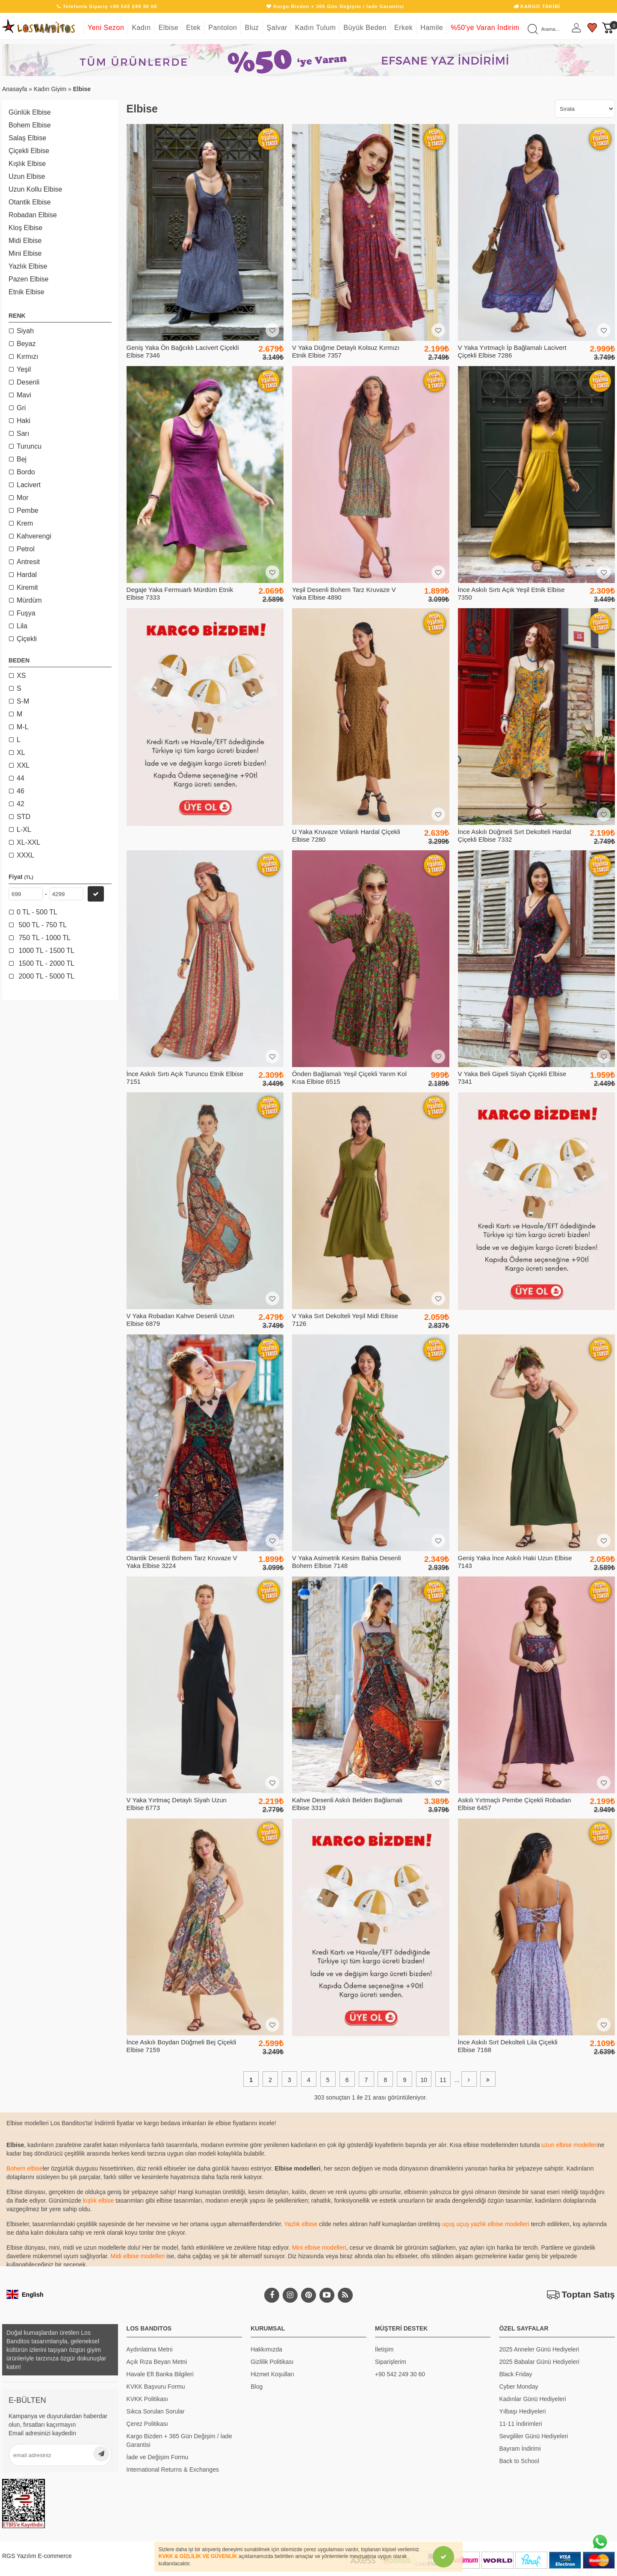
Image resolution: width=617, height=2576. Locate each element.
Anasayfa (14, 89)
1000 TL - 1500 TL (45, 950)
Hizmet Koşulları (272, 2374)
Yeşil (24, 369)
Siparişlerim (390, 2361)
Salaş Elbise (27, 138)
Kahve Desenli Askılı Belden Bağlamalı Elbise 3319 (347, 1803)
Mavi (24, 395)
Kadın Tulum (315, 27)
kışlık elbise (98, 2200)
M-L (23, 727)
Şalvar (277, 27)
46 (20, 791)
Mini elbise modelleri (319, 2247)
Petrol (26, 549)
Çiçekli (27, 638)
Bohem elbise (24, 2168)
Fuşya (26, 613)
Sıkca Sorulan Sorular (156, 2411)
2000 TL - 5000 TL (45, 976)
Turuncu (29, 446)
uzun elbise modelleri (569, 2144)
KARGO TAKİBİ (537, 6)
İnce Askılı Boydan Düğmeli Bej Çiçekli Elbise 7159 (181, 2045)
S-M (23, 701)
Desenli (28, 382)
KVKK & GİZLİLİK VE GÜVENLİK (198, 2556)
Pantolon (222, 27)
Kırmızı (27, 356)
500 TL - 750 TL (42, 925)
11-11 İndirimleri (520, 2423)
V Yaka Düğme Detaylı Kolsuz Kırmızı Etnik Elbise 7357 (345, 351)
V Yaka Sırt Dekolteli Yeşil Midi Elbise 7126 (345, 1319)
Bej (22, 459)
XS (21, 675)
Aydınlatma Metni (150, 2349)
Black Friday (515, 2374)
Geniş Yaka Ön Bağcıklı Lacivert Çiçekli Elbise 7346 (183, 351)
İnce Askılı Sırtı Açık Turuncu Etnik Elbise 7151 (185, 1077)
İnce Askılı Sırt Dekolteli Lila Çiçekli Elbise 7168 (508, 2045)
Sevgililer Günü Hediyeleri (533, 2436)
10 (423, 2079)
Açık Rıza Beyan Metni (157, 2361)
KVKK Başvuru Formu (156, 2386)
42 (20, 803)
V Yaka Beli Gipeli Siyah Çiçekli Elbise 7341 (512, 1077)
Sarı (23, 433)
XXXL (25, 855)
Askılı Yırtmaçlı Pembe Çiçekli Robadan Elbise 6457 (514, 1803)
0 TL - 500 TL (37, 912)
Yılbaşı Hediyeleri (522, 2411)
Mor (23, 497)
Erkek (403, 27)
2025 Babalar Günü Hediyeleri (539, 2361)
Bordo (26, 472)
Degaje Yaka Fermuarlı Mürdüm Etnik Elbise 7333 (180, 593)
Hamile (431, 27)
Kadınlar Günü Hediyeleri (532, 2399)
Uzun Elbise (27, 176)
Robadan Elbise (33, 215)
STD (23, 816)
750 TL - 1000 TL (44, 937)
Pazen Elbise (28, 279)
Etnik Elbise (26, 292)
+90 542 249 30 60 (400, 2374)
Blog (257, 2386)
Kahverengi (34, 536)
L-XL (24, 829)
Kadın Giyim (50, 89)
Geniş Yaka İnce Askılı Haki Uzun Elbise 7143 (515, 1561)
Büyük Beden (365, 27)
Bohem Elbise (30, 125)
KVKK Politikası (147, 2399)
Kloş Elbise (25, 227)
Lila (22, 626)
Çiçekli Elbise (29, 150)
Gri (21, 407)
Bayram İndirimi (519, 2448)
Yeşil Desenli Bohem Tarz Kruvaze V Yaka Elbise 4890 (344, 593)
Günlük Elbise (30, 112)
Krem (25, 523)
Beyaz (26, 343)
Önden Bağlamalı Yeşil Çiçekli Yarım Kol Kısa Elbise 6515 (349, 1077)
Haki (23, 420)
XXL (23, 765)
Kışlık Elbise (27, 163)
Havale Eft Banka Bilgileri (160, 2374)
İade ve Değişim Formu (158, 2457)
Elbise (169, 27)
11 (443, 2079)
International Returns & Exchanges (173, 2469)
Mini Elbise (25, 253)
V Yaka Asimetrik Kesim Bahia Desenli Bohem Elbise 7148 (346, 1561)
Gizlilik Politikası (272, 2361)
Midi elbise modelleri (138, 2256)
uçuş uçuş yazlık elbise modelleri (485, 2224)
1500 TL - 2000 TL (45, 963)
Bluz (252, 27)
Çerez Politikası (147, 2423)
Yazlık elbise (301, 2224)
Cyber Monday (518, 2386)
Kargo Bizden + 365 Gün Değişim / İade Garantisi (179, 2440)
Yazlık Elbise (28, 266)
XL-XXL (28, 842)
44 (20, 778)
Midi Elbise (25, 240)
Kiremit (27, 587)
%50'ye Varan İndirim (485, 27)
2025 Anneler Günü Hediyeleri (539, 2349)
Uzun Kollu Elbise (35, 189)
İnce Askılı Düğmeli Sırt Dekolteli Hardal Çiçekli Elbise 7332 (514, 835)
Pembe (27, 510)
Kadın (141, 27)
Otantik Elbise (30, 202)
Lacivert (29, 484)
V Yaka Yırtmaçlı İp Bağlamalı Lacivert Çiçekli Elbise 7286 (512, 351)
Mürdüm (29, 600)
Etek (193, 27)
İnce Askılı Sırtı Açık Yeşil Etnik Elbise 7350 (511, 593)
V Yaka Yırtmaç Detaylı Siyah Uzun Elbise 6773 (177, 1803)
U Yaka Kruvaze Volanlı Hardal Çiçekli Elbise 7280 (346, 835)
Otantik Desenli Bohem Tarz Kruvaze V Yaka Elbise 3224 (182, 1561)
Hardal (27, 574)
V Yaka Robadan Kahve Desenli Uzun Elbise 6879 (180, 1319)
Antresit (28, 561)
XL (21, 752)
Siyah (25, 330)
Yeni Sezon (106, 27)
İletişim (384, 2349)
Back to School (519, 2461)
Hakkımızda (266, 2349)
